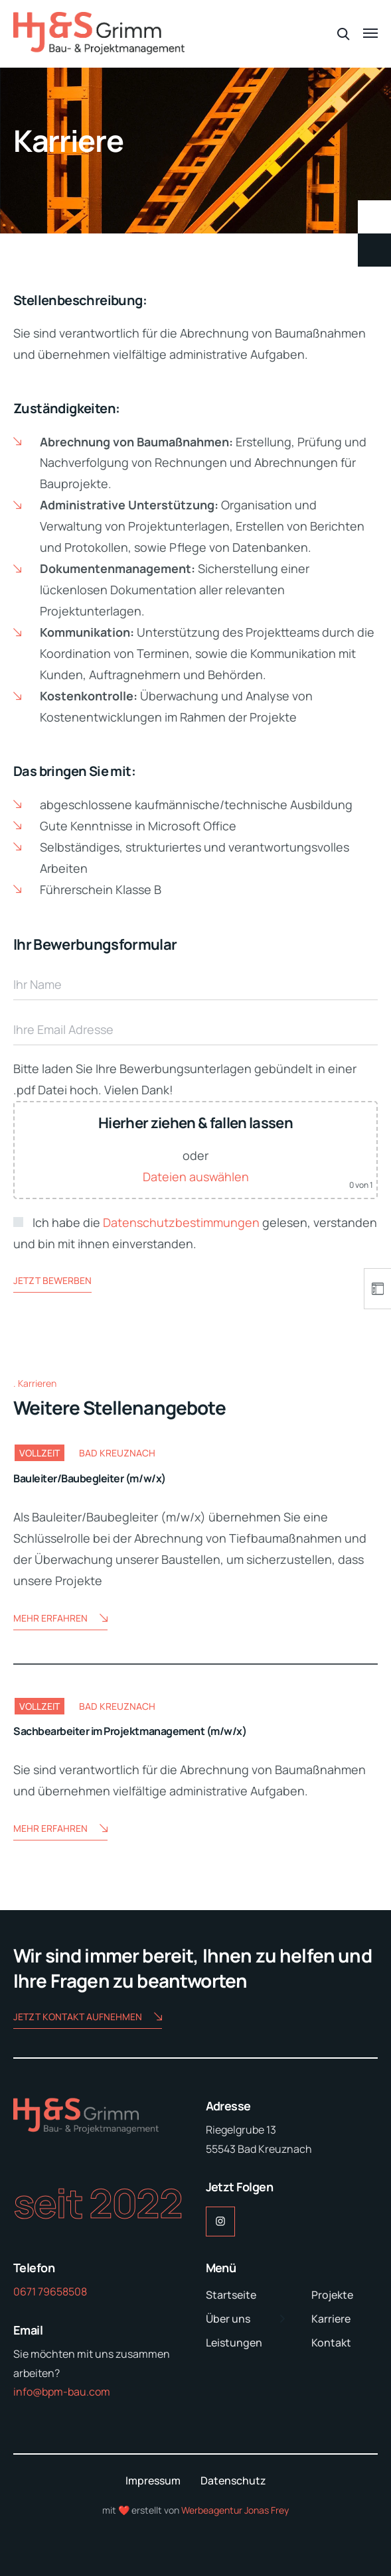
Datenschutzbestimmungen (181, 1222)
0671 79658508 (50, 2291)
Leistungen (234, 2342)
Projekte (332, 2294)
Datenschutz (233, 2480)
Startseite (231, 2294)
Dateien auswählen (196, 1177)
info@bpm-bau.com (61, 2391)
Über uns (228, 2318)
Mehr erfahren (60, 1619)
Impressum (153, 2480)
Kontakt (331, 2342)
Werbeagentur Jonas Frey (235, 2510)
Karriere (331, 2318)
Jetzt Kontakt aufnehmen (87, 2018)
